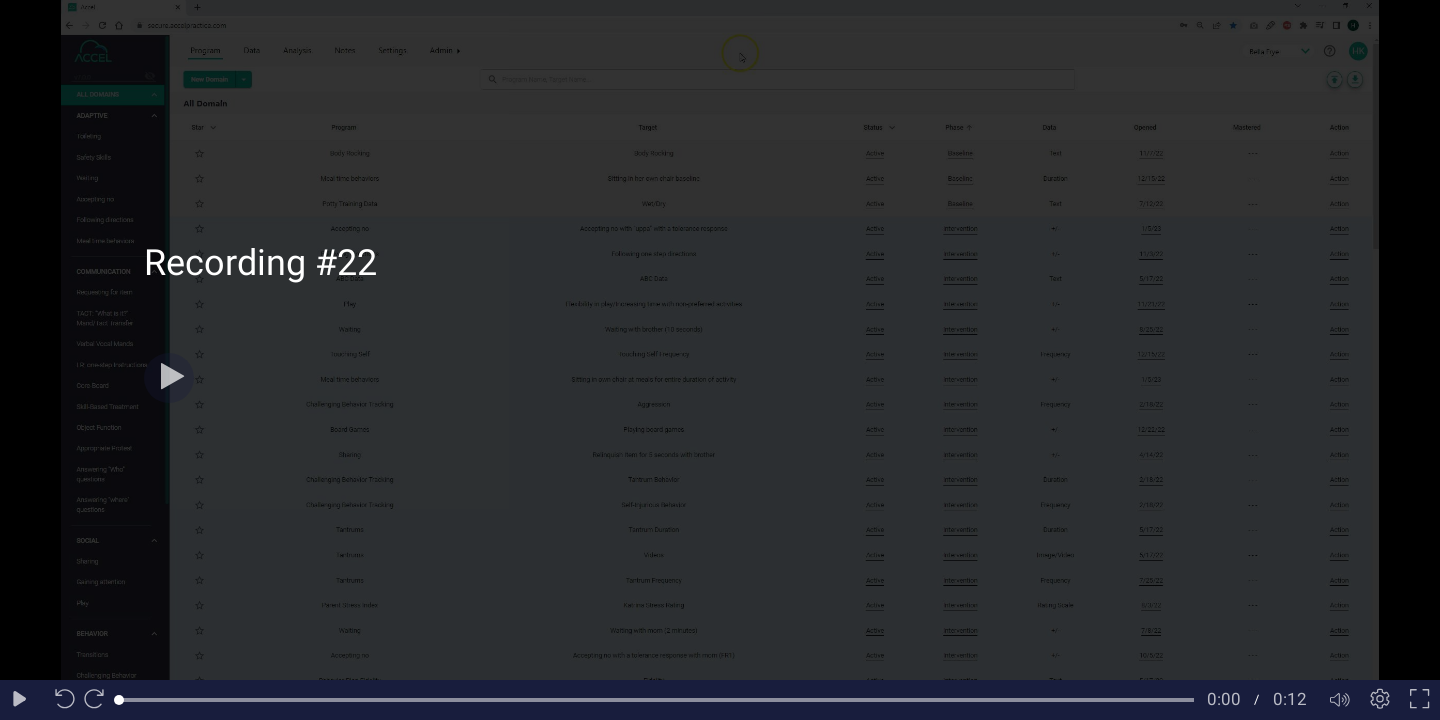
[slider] (656, 700)
